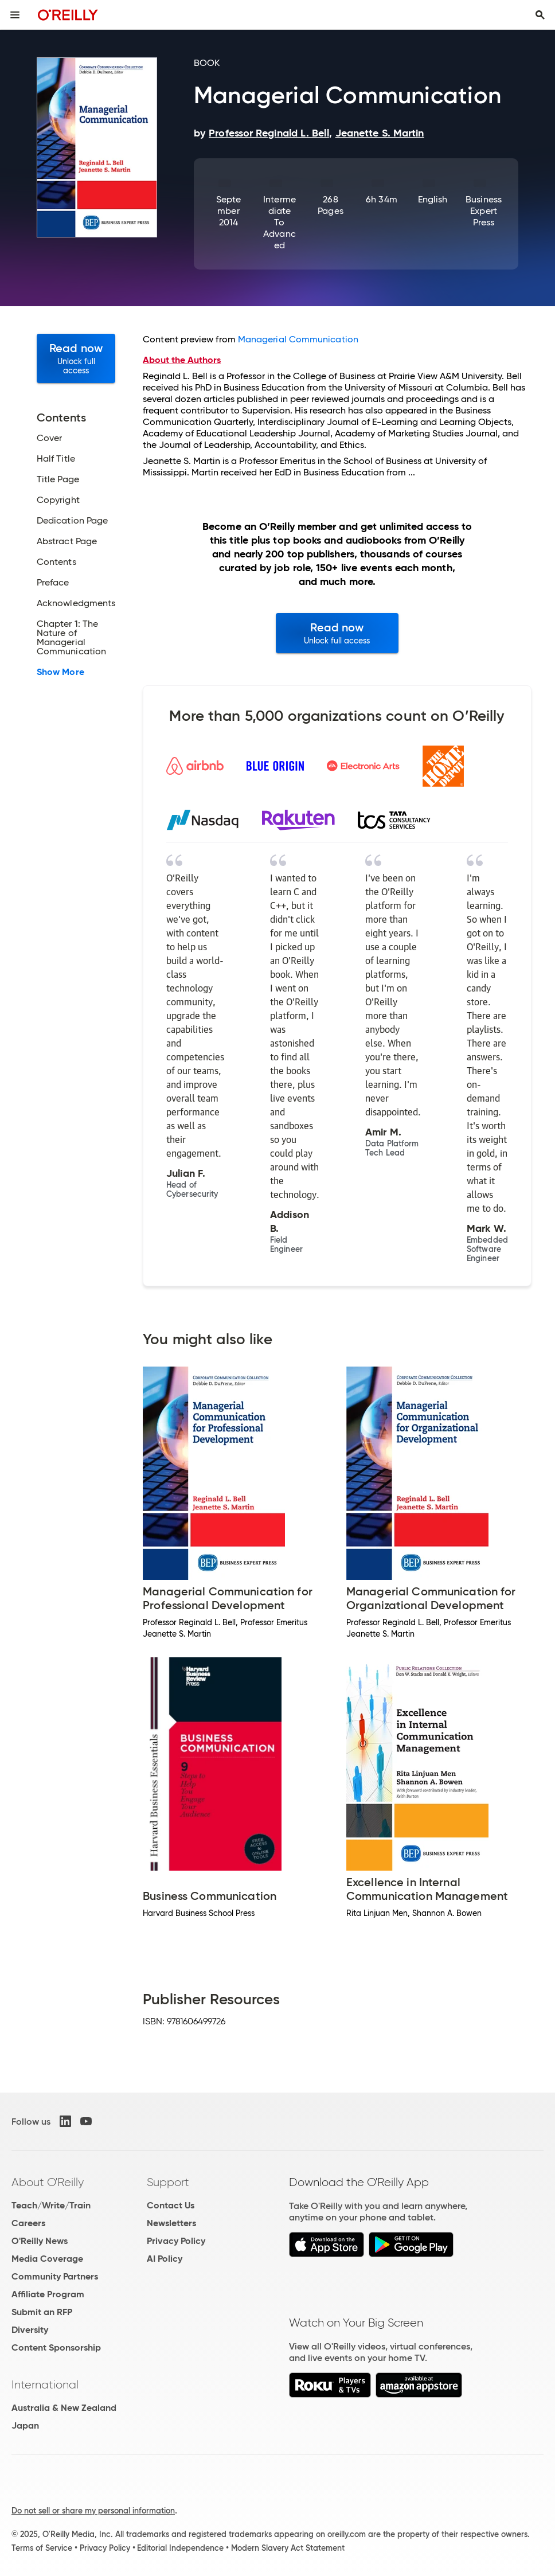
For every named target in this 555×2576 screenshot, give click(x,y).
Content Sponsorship (56, 2347)
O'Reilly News (39, 2241)
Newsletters (171, 2223)
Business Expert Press (484, 211)
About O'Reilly (47, 2182)
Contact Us (170, 2205)
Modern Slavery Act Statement (288, 2548)
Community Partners (54, 2276)
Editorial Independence (180, 2548)
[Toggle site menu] (15, 15)
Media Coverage (47, 2259)
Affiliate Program (47, 2294)
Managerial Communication (298, 339)
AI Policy (164, 2259)
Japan (25, 2425)
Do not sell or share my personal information (93, 2510)
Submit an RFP (41, 2312)
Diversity (29, 2330)
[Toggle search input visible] (540, 15)
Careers (28, 2223)
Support (168, 2182)
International (45, 2384)
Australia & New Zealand (63, 2408)
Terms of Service (41, 2548)
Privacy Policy (176, 2241)
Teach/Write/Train (51, 2205)
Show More (60, 672)
